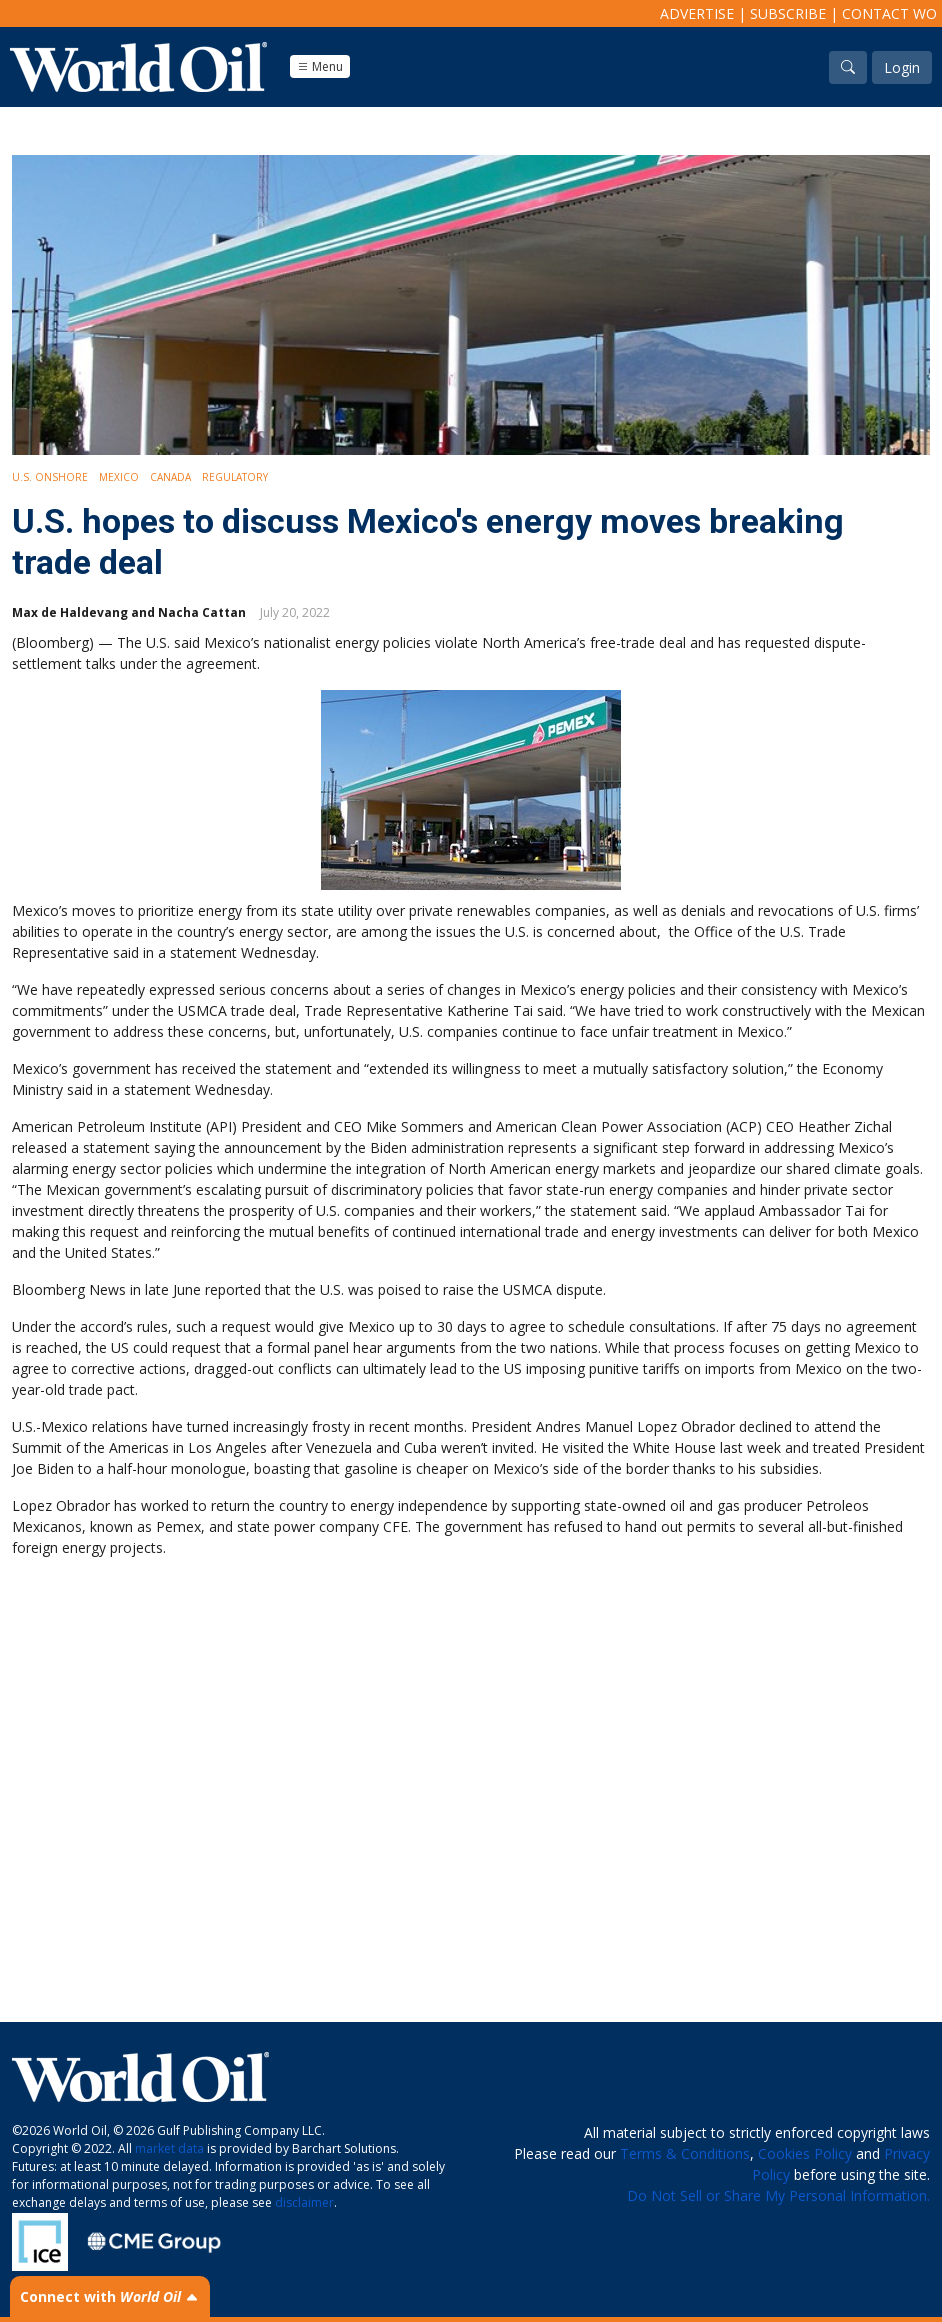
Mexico (119, 477)
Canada (170, 477)
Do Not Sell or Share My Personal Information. (778, 2195)
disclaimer (304, 2202)
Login (902, 67)
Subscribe (788, 13)
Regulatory (235, 477)
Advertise (697, 13)
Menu (320, 66)
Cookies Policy (805, 2153)
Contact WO (889, 13)
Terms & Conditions (685, 2153)
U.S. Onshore (50, 477)
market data (169, 2148)
